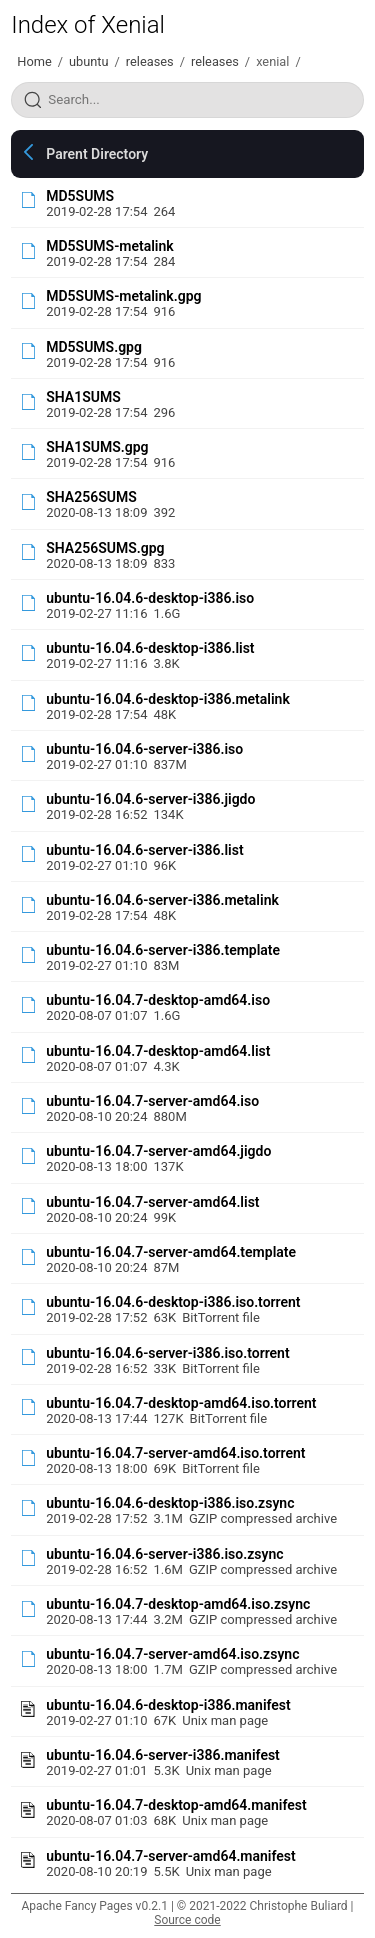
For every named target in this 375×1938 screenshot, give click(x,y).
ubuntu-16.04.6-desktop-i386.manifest (168, 1705)
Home (34, 61)
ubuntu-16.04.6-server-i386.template (163, 950)
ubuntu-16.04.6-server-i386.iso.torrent (167, 1353)
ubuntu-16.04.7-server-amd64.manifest (171, 1856)
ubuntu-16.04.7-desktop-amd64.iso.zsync (178, 1604)
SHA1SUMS (83, 397)
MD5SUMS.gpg (94, 347)
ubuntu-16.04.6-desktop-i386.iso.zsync (170, 1503)
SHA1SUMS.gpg (97, 447)
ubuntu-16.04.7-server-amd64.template (171, 1252)
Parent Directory (97, 154)
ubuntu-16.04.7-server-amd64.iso (152, 1101)
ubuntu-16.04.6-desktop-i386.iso (150, 598)
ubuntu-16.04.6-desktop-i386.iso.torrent (173, 1302)
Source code (187, 1920)
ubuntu (89, 61)
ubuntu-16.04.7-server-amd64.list (152, 1202)
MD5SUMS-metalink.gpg (123, 296)
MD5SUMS (80, 196)
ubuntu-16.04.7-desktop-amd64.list (158, 1051)
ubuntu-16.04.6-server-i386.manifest (163, 1755)
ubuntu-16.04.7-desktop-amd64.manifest (176, 1805)
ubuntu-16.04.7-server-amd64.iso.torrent (175, 1453)
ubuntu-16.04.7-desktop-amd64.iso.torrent (181, 1403)
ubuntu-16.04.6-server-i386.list (144, 850)
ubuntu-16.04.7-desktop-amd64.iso (158, 1000)
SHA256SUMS (91, 497)
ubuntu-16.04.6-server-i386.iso (144, 749)
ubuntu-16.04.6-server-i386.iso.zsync (164, 1554)
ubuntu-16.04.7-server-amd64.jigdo (158, 1151)
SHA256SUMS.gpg (105, 548)
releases (150, 61)
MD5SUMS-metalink (109, 246)
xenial (272, 61)
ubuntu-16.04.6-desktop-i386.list (150, 648)
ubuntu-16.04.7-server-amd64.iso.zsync (172, 1654)
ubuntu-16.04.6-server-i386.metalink (162, 900)
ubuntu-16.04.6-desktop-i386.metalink (168, 699)
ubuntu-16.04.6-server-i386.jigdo (150, 799)
